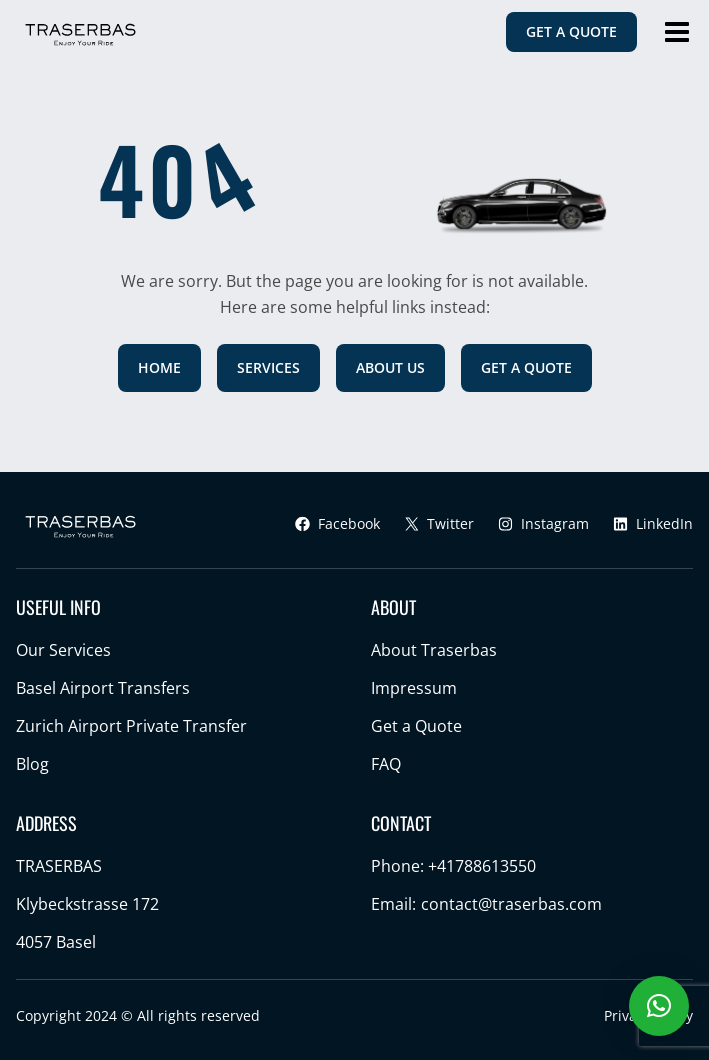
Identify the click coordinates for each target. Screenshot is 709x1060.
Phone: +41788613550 (453, 866)
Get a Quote (416, 726)
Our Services (63, 650)
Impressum (414, 688)
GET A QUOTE (571, 31)
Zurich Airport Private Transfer (131, 726)
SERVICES (268, 367)
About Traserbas (434, 650)
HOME (159, 367)
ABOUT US (390, 367)
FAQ (386, 764)
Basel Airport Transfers (103, 688)
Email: (486, 904)
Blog (32, 764)
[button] (659, 1006)
